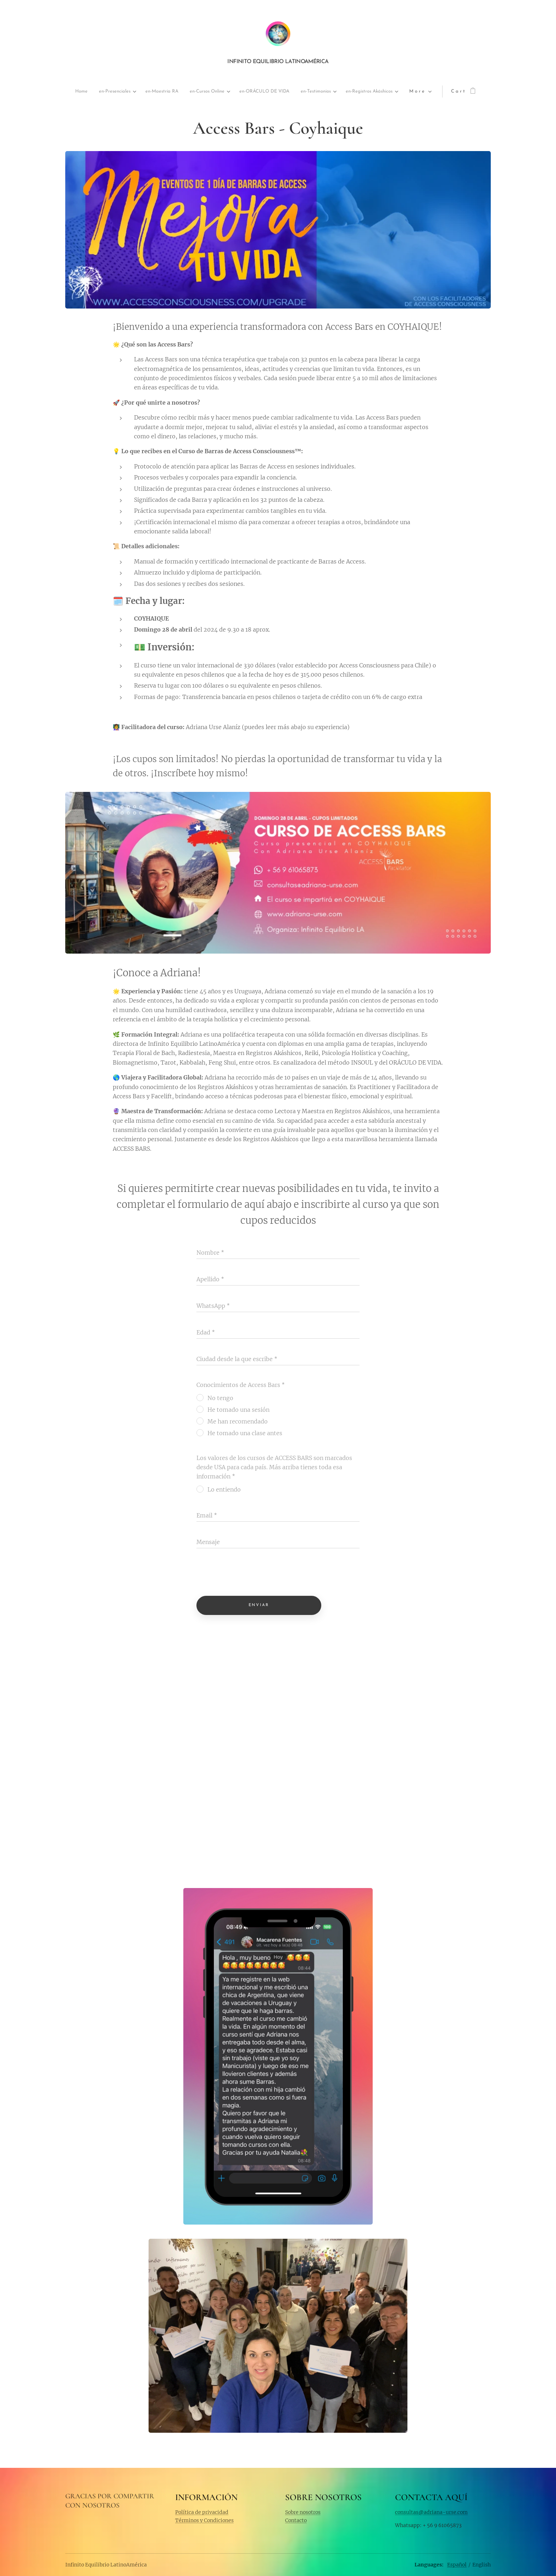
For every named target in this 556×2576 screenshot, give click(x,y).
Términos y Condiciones (204, 2520)
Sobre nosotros (303, 2512)
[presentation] (250, 1573)
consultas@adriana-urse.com (431, 2512)
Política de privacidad (201, 2512)
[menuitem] (93, 92)
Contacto (296, 2520)
